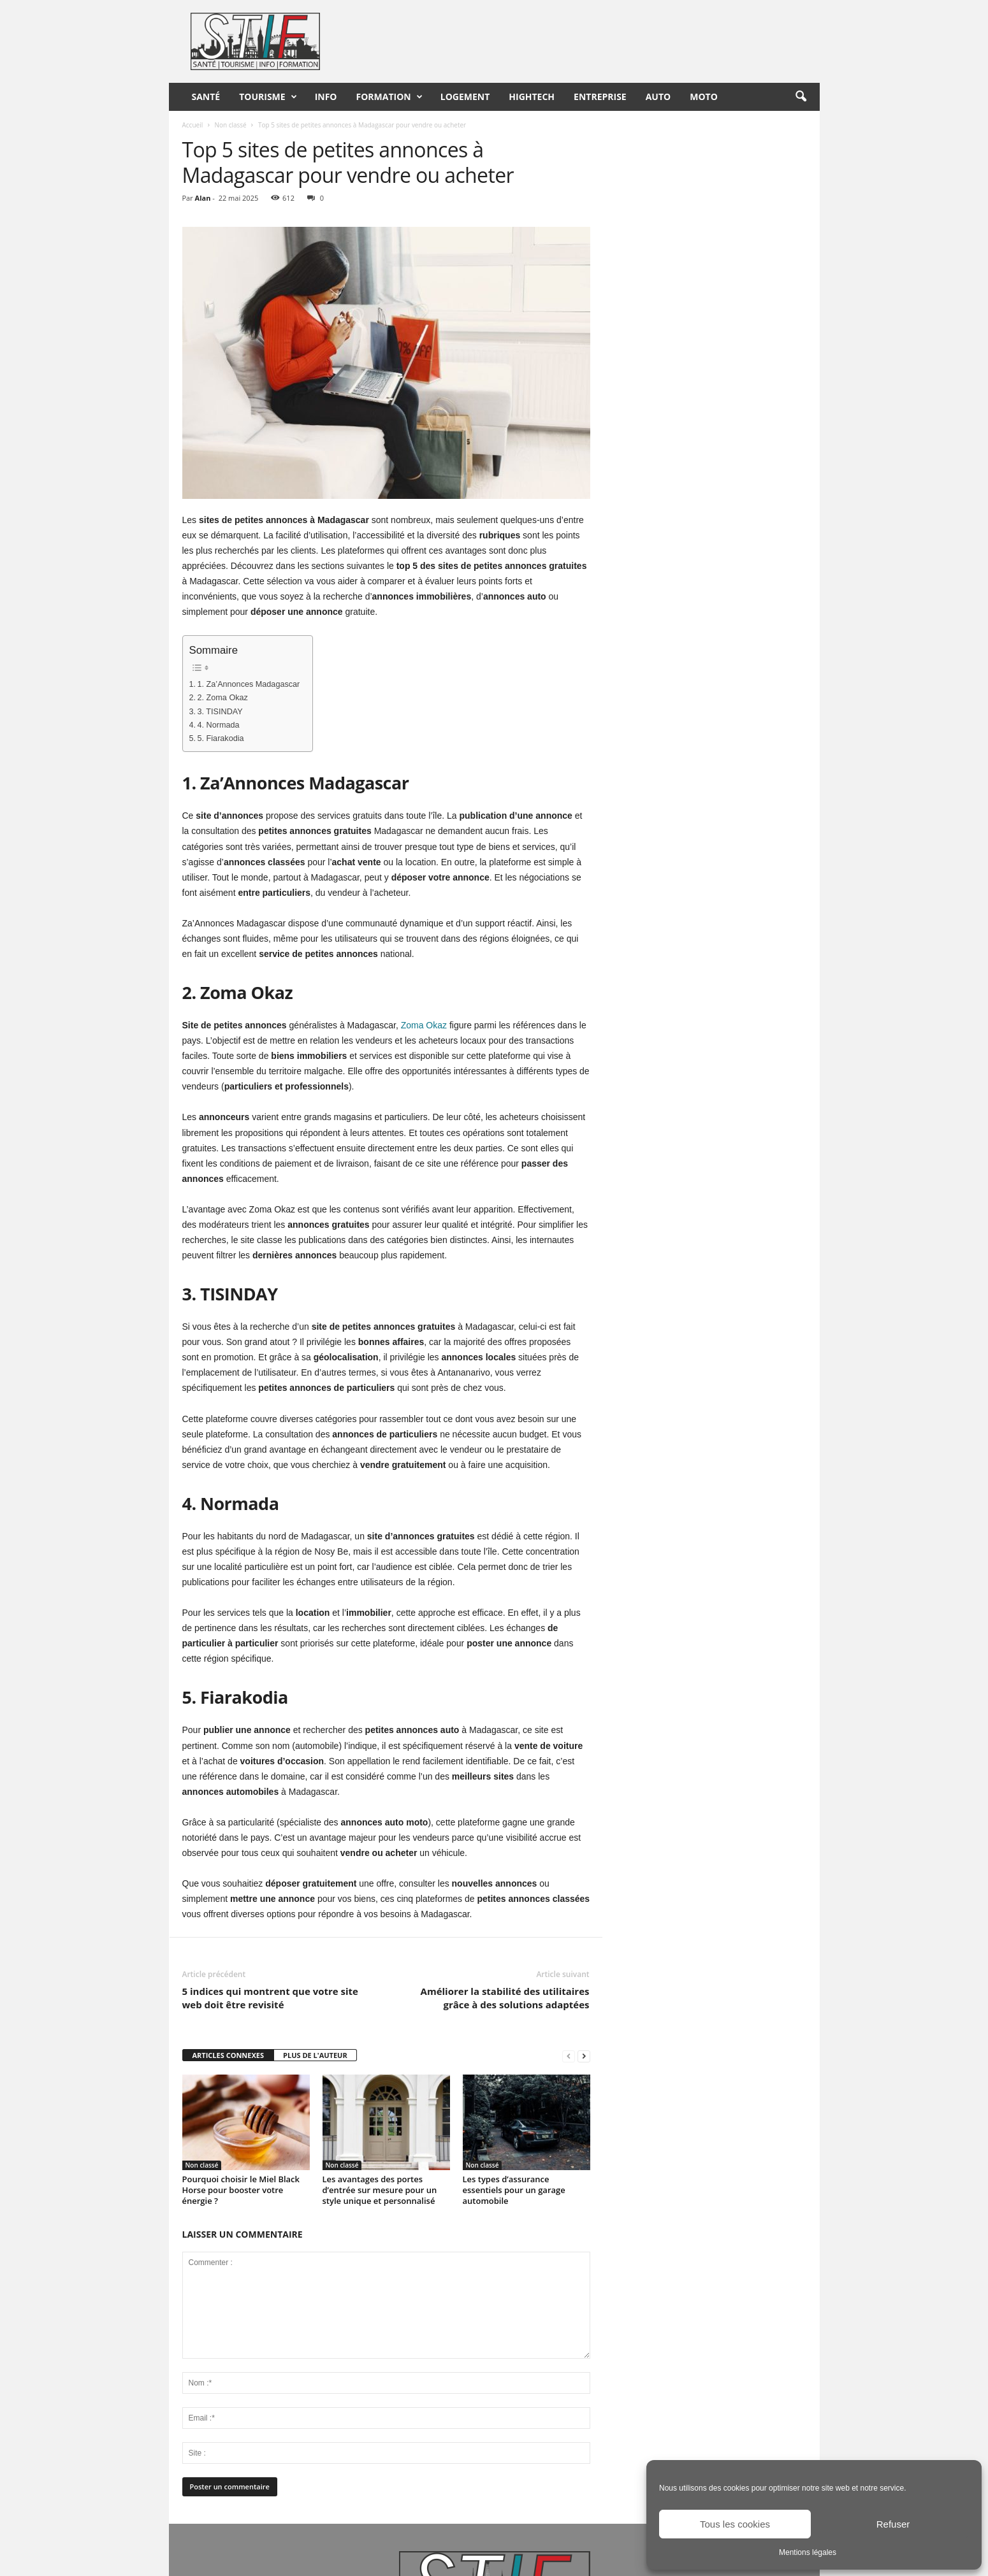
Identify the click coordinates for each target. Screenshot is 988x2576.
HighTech (532, 96)
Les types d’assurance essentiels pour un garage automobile (514, 2189)
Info (326, 96)
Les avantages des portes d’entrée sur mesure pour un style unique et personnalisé (380, 2189)
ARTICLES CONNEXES (229, 2055)
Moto (704, 96)
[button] (801, 97)
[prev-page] (568, 2055)
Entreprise (600, 96)
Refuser (893, 2524)
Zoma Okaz (424, 1025)
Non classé (230, 124)
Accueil (192, 124)
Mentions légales (807, 2552)
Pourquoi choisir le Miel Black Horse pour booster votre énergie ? (241, 2189)
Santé (206, 96)
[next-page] (584, 2055)
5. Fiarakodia (221, 738)
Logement (465, 96)
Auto (658, 96)
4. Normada (219, 725)
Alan (203, 198)
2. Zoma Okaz (223, 697)
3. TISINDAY (220, 711)
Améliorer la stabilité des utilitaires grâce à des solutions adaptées (505, 1998)
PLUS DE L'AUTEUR (315, 2055)
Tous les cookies (735, 2524)
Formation (389, 97)
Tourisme (267, 97)
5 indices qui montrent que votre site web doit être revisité (270, 1998)
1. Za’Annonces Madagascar (249, 684)
